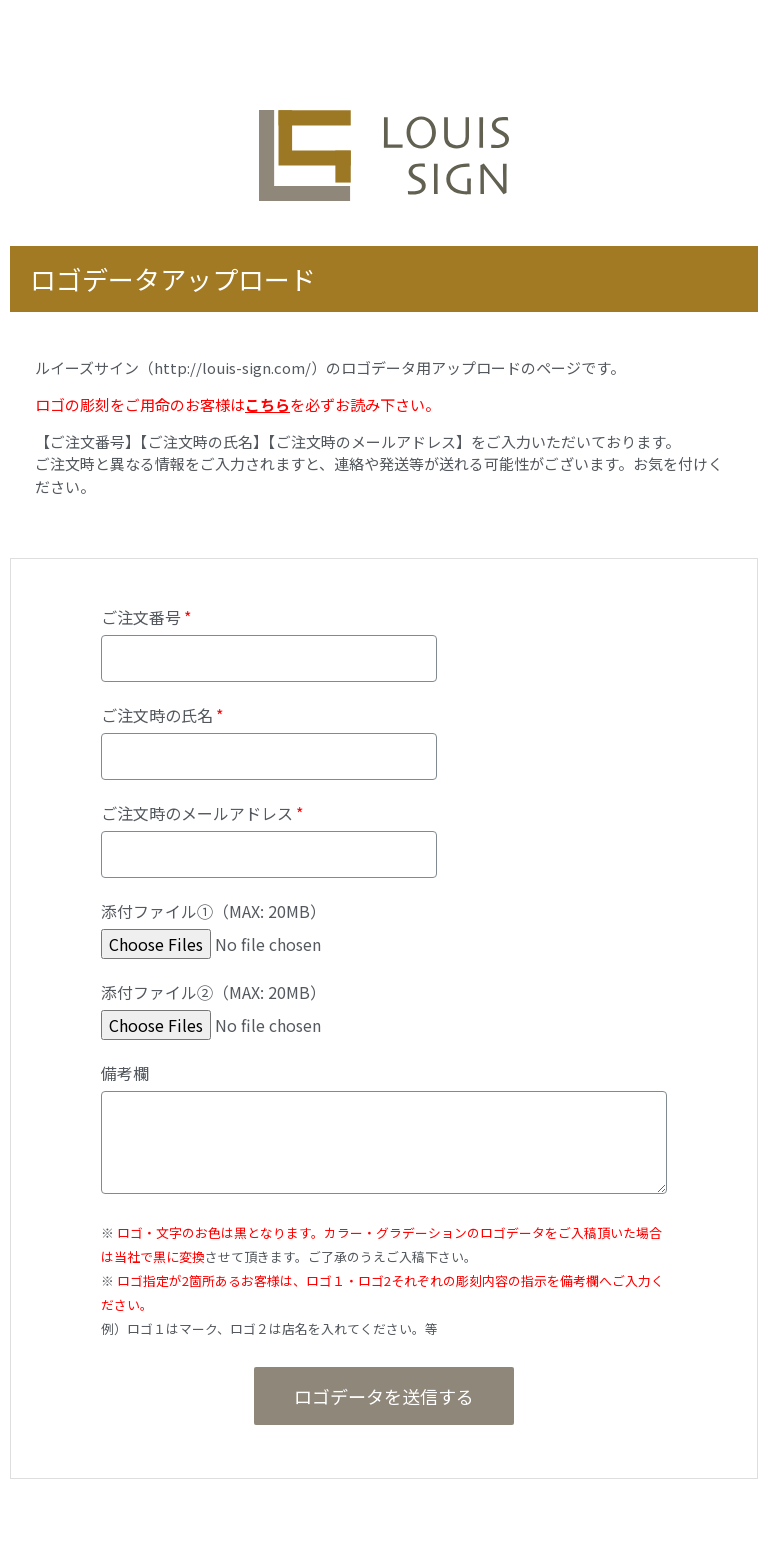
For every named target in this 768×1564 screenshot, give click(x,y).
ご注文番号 (141, 619)
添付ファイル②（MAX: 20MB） (213, 994)
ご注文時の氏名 (157, 717)
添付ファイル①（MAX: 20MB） (213, 913)
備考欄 (125, 1075)
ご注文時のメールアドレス (197, 815)
